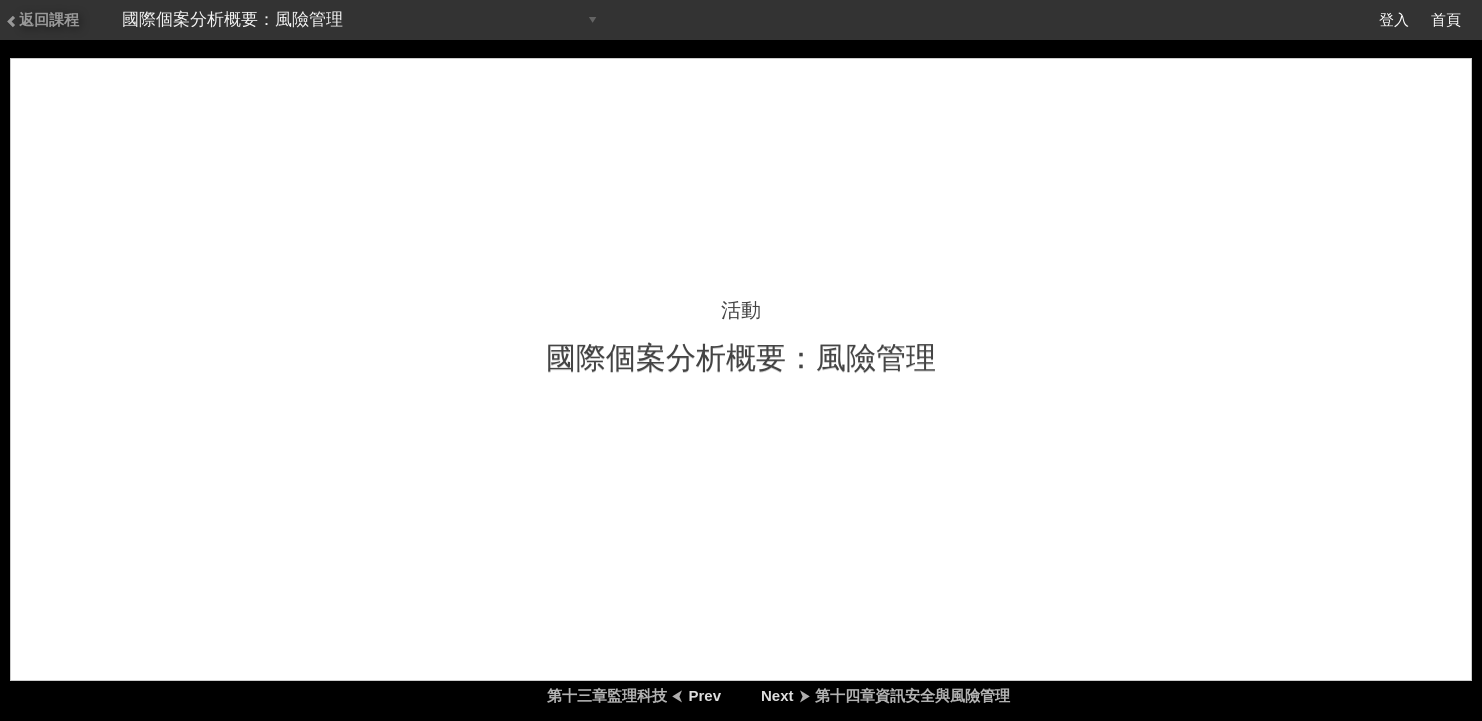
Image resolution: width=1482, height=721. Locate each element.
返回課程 (42, 19)
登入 (1394, 19)
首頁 (1446, 19)
